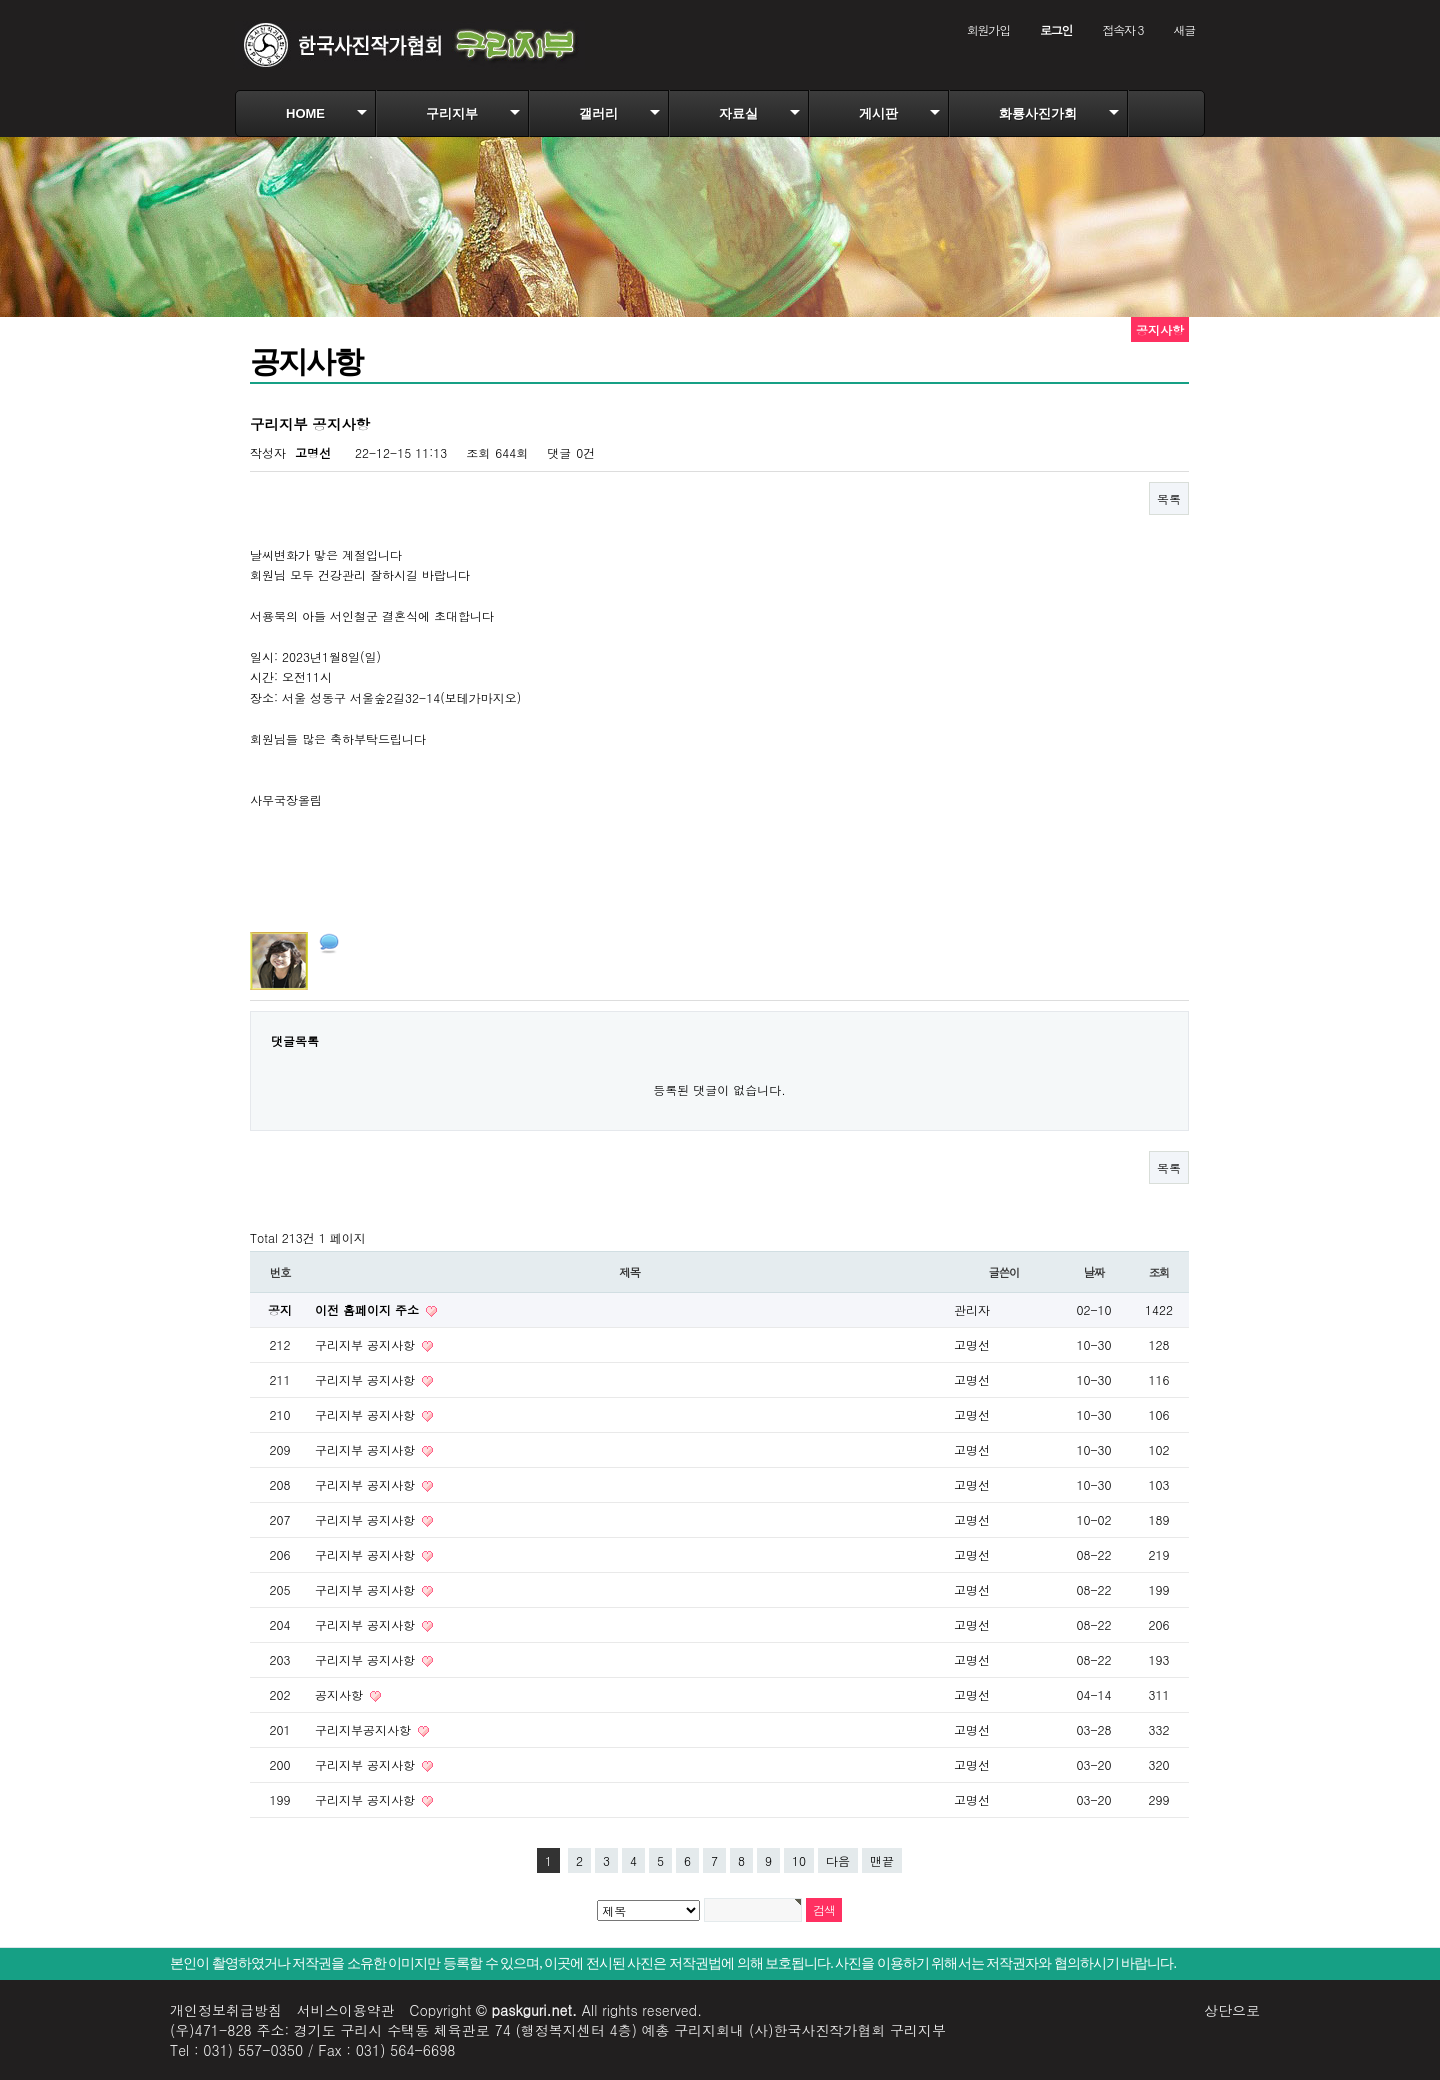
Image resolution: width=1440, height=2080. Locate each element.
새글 (1184, 29)
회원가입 (988, 29)
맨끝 (882, 1860)
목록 (1169, 498)
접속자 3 (1122, 29)
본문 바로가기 (0, 0)
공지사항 (341, 1694)
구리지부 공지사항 (367, 1344)
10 (799, 1860)
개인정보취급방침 (226, 2010)
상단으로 (1232, 2010)
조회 (1159, 1272)
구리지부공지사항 (365, 1729)
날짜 (1094, 1272)
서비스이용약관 (346, 2010)
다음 (838, 1860)
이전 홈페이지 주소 (369, 1309)
